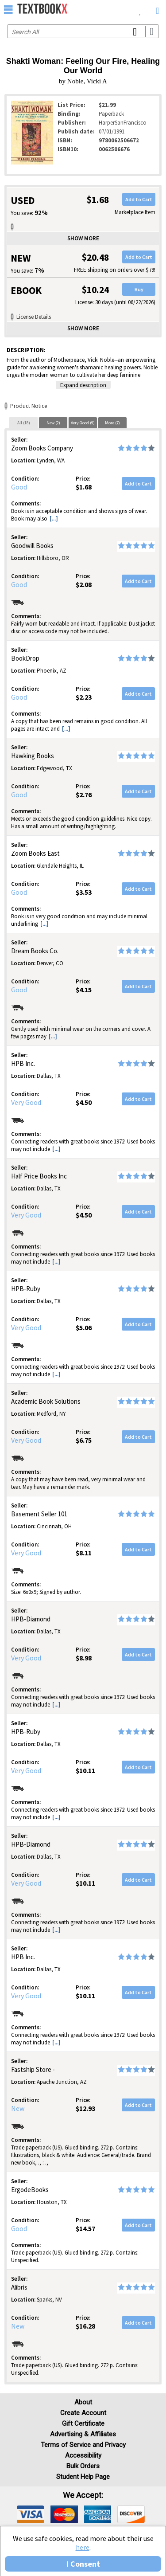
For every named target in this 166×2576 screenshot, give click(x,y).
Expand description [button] (83, 385)
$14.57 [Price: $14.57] (85, 2228)
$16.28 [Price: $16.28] (85, 2326)
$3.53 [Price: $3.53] (84, 892)
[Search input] (83, 31)
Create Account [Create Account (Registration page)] (83, 2413)
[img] (30, 2514)
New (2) (53, 423)
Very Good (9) (83, 423)
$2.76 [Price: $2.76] (84, 794)
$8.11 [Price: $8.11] (84, 1552)
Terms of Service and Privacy (83, 2445)
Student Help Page (83, 2477)
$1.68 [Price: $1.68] (84, 486)
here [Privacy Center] (82, 2547)
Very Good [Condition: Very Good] (26, 1102)
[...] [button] (54, 518)
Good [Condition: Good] (19, 486)
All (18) (23, 423)
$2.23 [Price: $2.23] (84, 697)
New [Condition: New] (17, 2108)
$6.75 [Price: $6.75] (84, 1440)
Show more (83, 238)
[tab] (23, 422)
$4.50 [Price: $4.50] (84, 1102)
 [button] (8, 9)
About (83, 2402)
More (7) (112, 423)
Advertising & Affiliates (83, 2434)
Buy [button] (139, 289)
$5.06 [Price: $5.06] (84, 1327)
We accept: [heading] (83, 2495)
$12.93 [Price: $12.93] (85, 2108)
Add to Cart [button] (138, 199)
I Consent (83, 2564)
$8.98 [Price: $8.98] (84, 1657)
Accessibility (83, 2455)
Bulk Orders (83, 2466)
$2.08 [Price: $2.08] (84, 584)
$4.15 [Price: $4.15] (84, 989)
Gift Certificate (83, 2423)
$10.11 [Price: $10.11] (85, 1770)
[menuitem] (140, 9)
